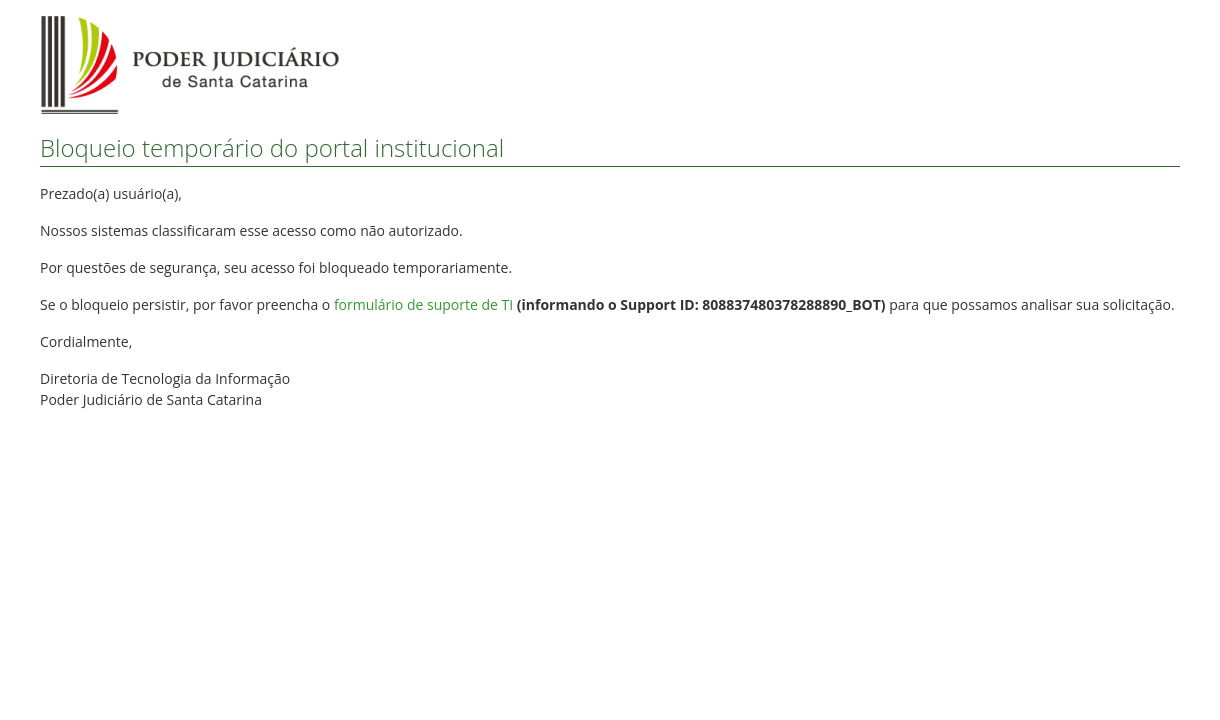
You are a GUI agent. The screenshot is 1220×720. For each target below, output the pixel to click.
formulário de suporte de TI (423, 304)
